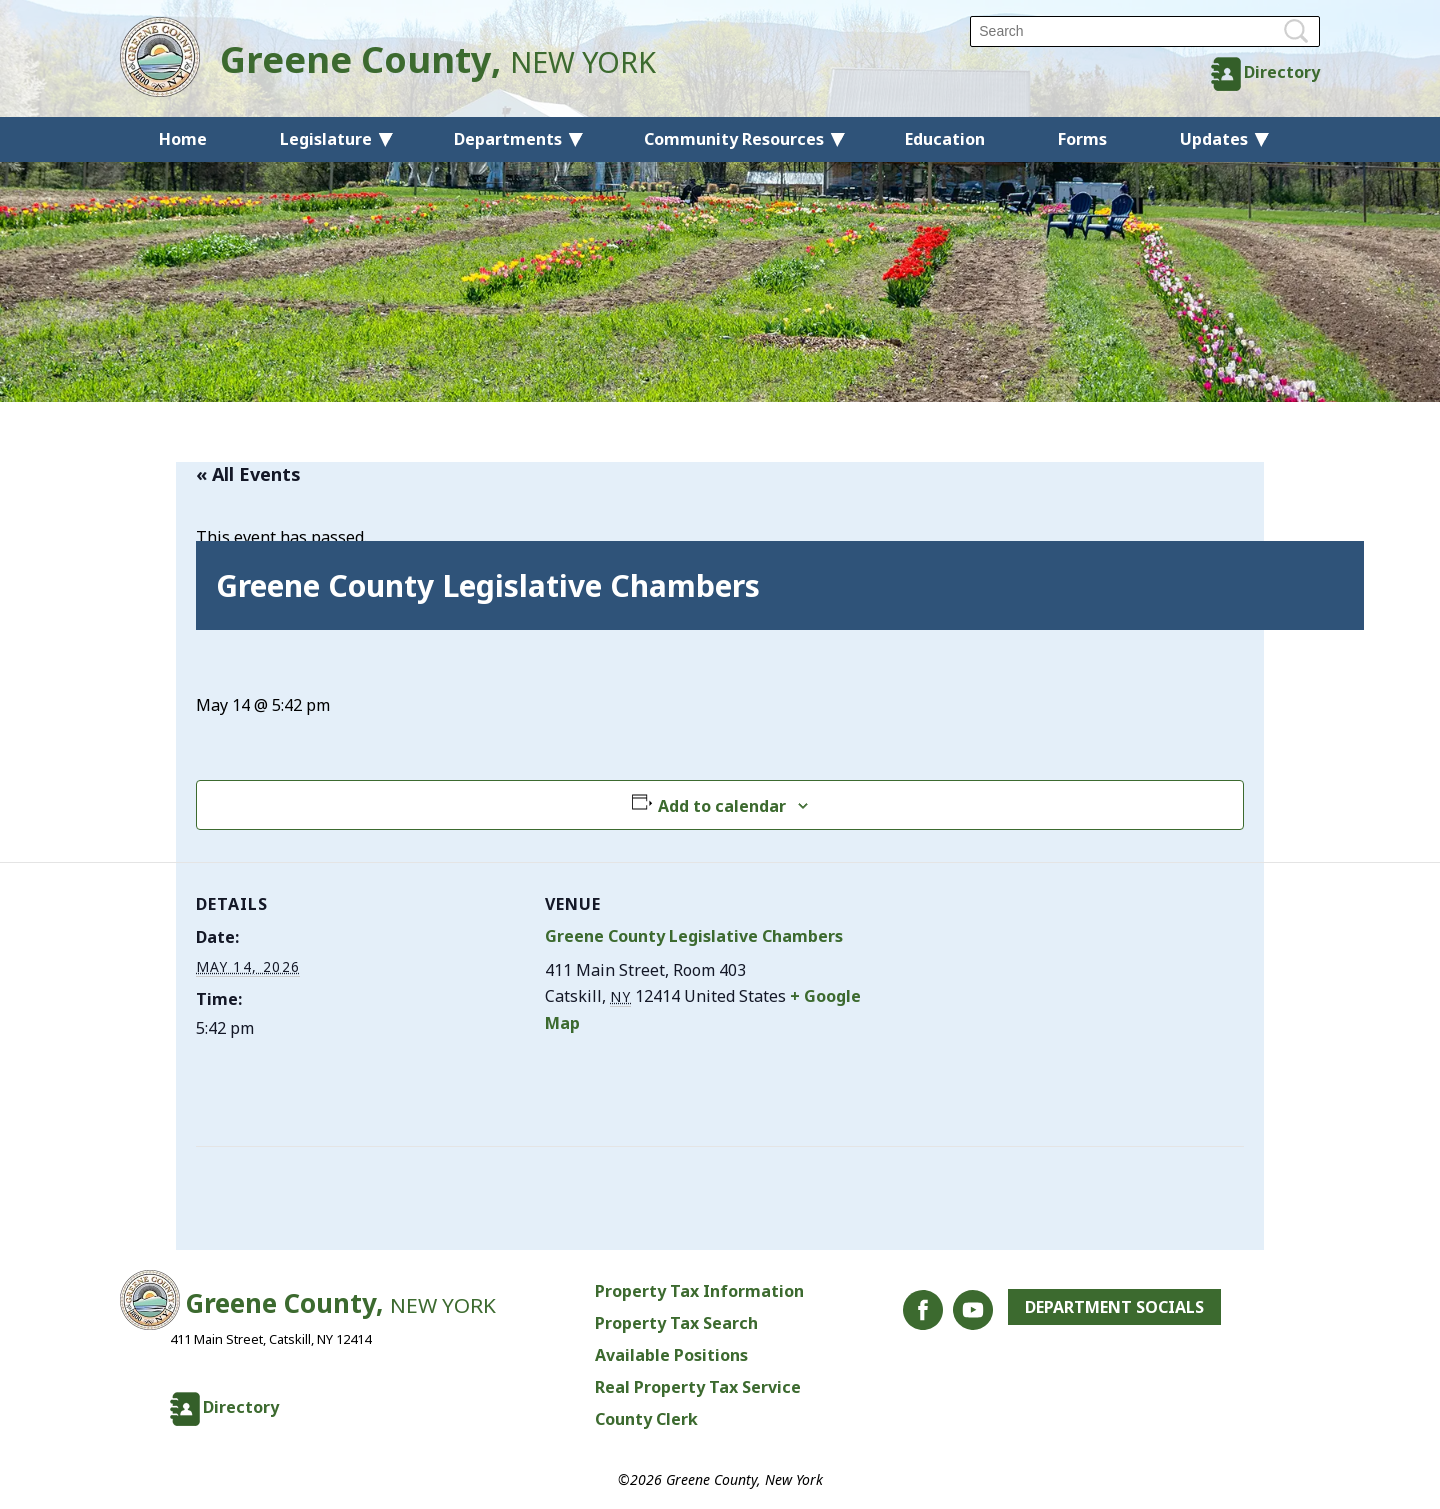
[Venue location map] (1000, 1000)
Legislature (326, 139)
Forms (1082, 139)
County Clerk (646, 1419)
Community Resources (734, 139)
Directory (1282, 72)
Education (945, 139)
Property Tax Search (676, 1323)
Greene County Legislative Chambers (694, 936)
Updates (1214, 139)
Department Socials (1114, 1307)
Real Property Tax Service (698, 1387)
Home (183, 139)
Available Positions (671, 1355)
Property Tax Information (699, 1291)
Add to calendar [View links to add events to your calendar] (722, 806)
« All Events (248, 474)
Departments (508, 139)
